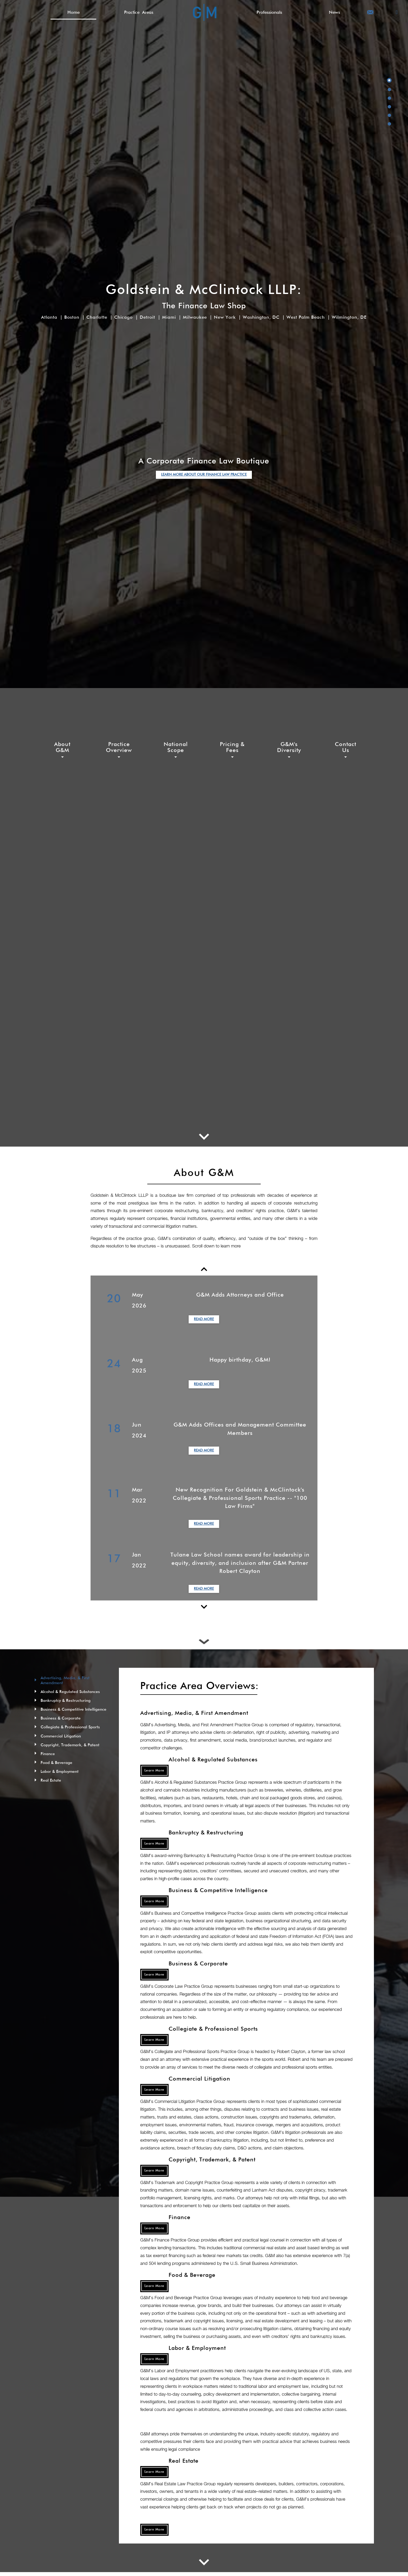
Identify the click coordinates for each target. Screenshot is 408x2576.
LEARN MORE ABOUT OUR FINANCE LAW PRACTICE (204, 474)
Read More (204, 1319)
